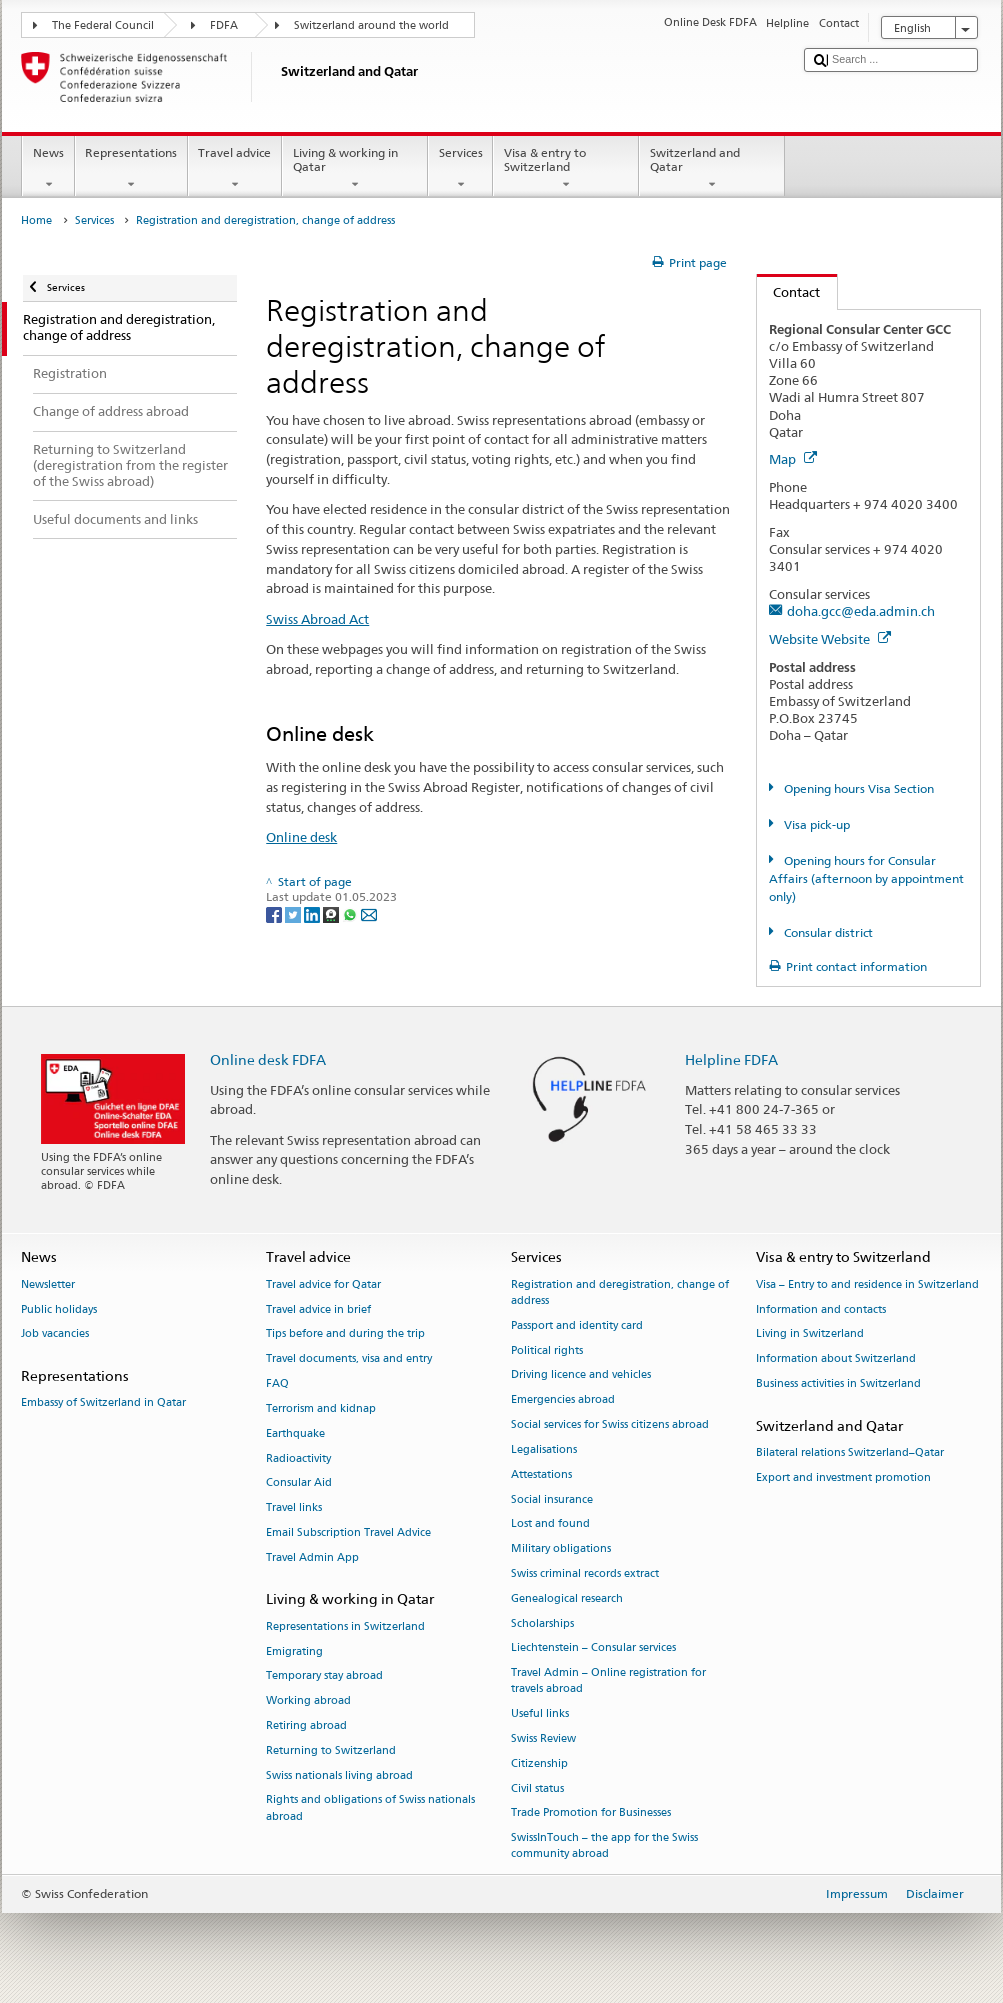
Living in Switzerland (810, 1334)
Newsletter (48, 1284)
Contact (789, 292)
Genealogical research (567, 1598)
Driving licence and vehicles (581, 1375)
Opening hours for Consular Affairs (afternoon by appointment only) (866, 878)
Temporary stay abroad (324, 1676)
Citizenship (539, 1763)
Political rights (547, 1350)
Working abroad (308, 1701)
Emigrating (294, 1651)
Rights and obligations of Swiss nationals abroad (370, 1808)
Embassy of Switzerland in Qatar (103, 1403)
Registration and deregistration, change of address (620, 1292)
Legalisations (544, 1449)
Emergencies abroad (563, 1400)
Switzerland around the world (371, 25)
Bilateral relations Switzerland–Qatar (850, 1452)
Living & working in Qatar (355, 169)
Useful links (540, 1714)
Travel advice (235, 169)
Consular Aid (299, 1483)
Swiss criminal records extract (585, 1573)
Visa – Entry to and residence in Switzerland (867, 1284)
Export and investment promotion (843, 1477)
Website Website (830, 639)
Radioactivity (298, 1458)
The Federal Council (103, 25)
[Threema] (332, 913)
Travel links (294, 1508)
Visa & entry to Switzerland (566, 169)
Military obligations (561, 1549)
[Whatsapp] (351, 913)
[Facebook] (275, 913)
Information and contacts (821, 1309)
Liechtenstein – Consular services (593, 1648)
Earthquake (295, 1433)
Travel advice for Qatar (323, 1284)
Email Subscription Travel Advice (348, 1532)
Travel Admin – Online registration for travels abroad (608, 1681)
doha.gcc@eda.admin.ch (861, 611)
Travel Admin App (312, 1557)
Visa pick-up (815, 824)
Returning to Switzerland (331, 1750)
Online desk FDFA (268, 1059)
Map (793, 459)
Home (36, 220)
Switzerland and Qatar (712, 169)
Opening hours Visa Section (857, 788)
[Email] (369, 913)
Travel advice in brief (318, 1309)
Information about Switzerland (836, 1359)
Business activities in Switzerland (838, 1383)
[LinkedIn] (313, 913)
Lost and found (550, 1524)
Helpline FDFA (731, 1059)
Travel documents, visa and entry (349, 1359)
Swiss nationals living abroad (339, 1775)
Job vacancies (55, 1334)
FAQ (277, 1383)
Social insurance (552, 1499)
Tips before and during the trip (345, 1334)
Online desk (301, 837)
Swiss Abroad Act (317, 619)
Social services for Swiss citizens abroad (610, 1424)
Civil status (537, 1788)
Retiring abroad (306, 1725)
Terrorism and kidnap (321, 1408)
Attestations (541, 1474)
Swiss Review (543, 1738)
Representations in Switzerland (345, 1626)
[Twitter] (294, 913)
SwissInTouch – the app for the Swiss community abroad (604, 1846)
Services (460, 169)
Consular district (827, 932)
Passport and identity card (577, 1325)
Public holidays (59, 1309)
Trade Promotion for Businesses (591, 1813)
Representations (131, 169)
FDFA (224, 25)
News (48, 169)
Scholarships (542, 1623)
